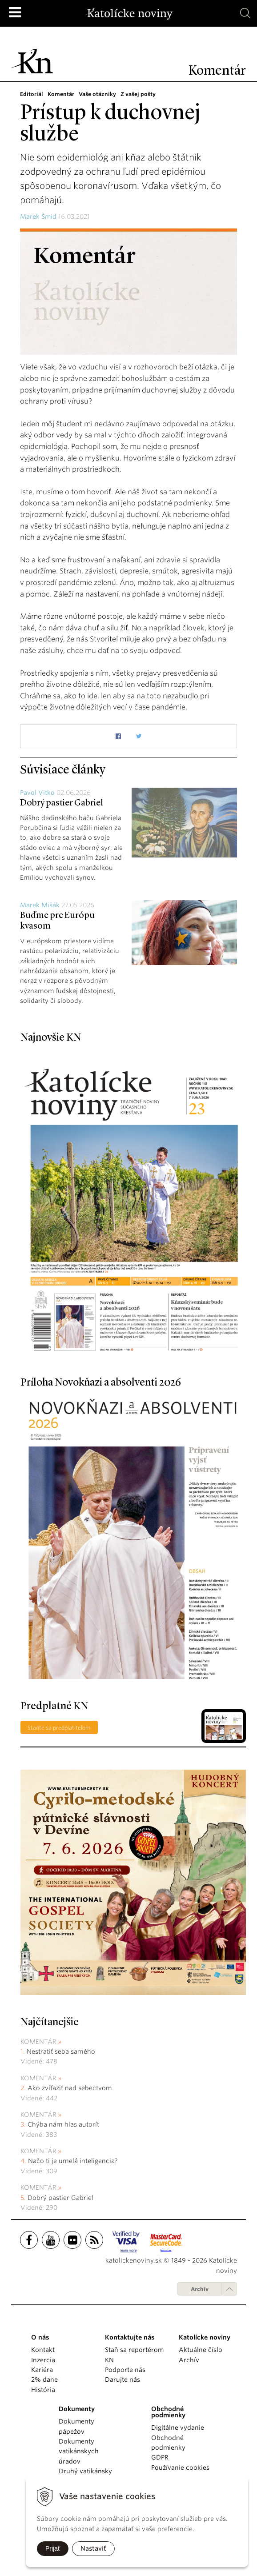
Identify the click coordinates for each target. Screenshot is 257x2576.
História (43, 2389)
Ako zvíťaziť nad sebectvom (70, 2087)
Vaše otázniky (97, 94)
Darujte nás (122, 2379)
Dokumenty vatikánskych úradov (79, 2451)
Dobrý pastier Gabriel (61, 803)
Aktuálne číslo (200, 2349)
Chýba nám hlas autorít (63, 2124)
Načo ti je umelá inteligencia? (72, 2160)
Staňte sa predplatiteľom (59, 1727)
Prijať (52, 2548)
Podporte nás (125, 2369)
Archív (200, 2289)
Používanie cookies (180, 2467)
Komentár (61, 94)
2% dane (44, 2379)
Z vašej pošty (138, 94)
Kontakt (43, 2349)
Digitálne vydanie (177, 2427)
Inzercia (43, 2360)
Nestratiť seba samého (61, 2051)
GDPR (160, 2457)
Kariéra (42, 2369)
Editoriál (31, 94)
